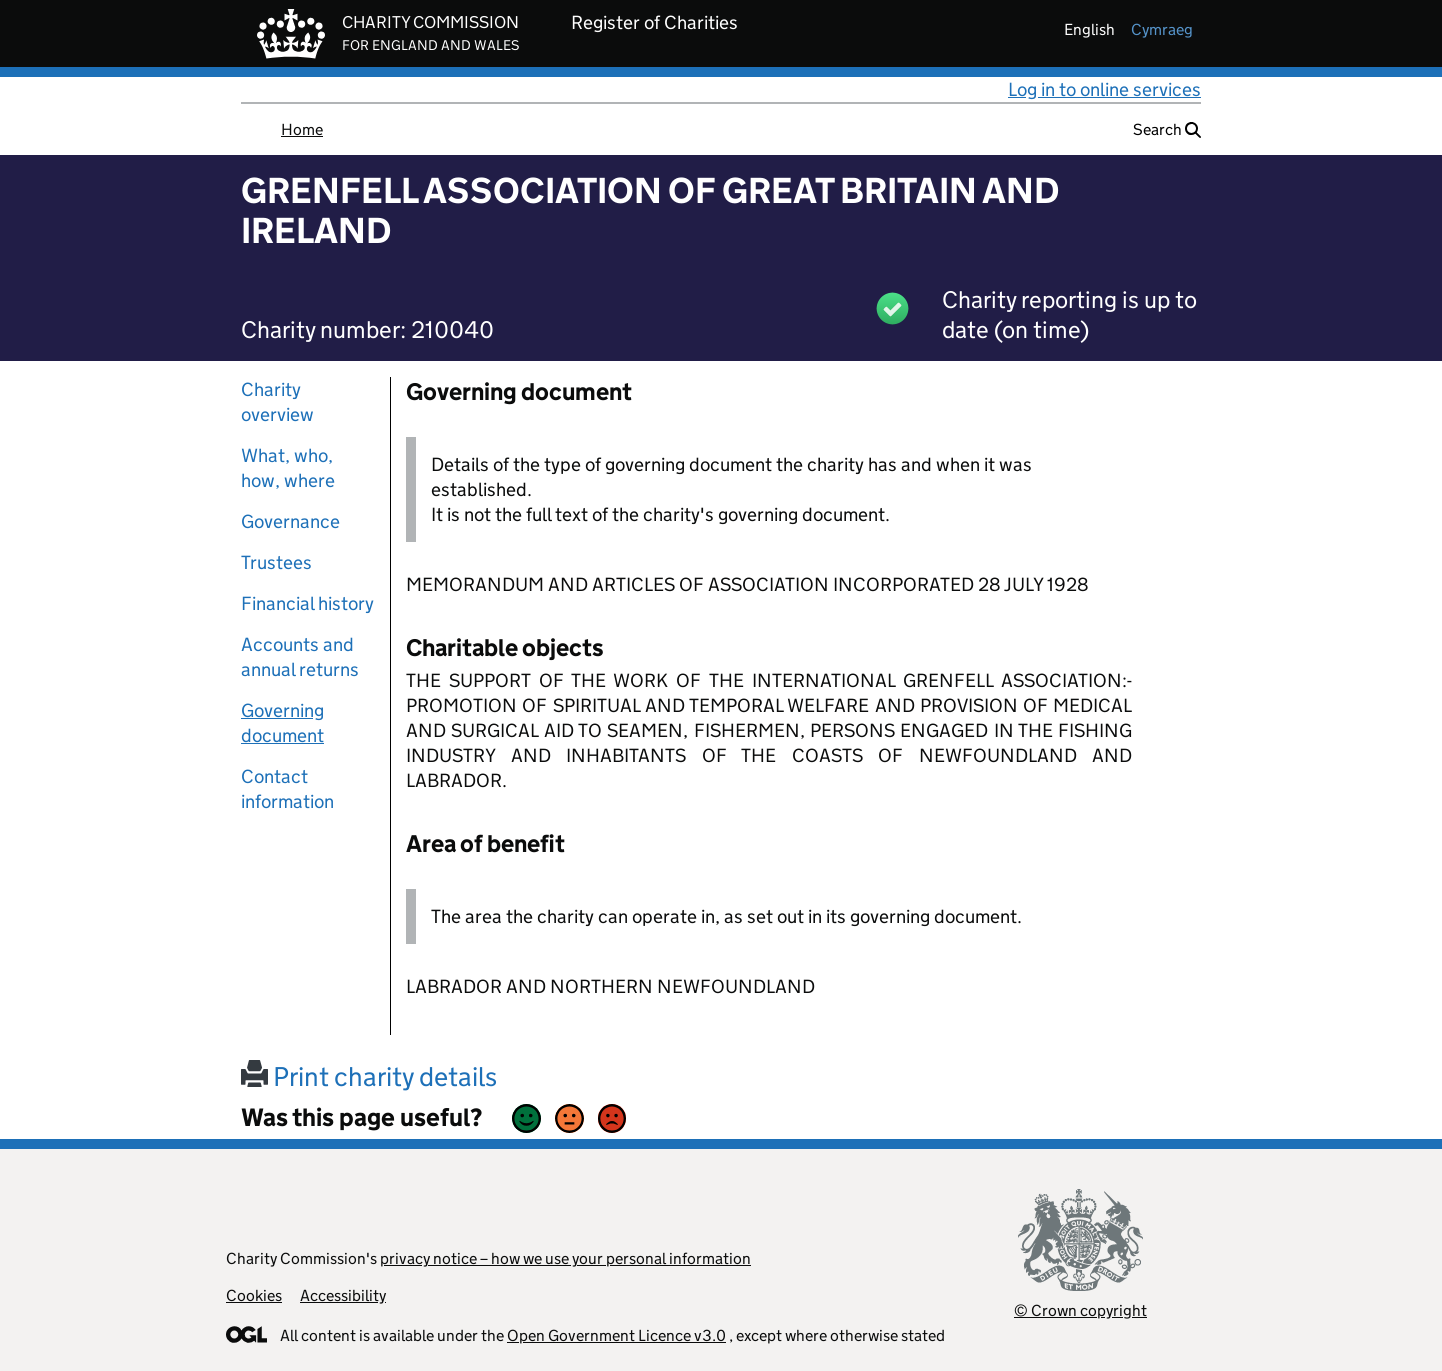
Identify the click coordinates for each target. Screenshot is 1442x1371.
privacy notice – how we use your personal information (565, 1258)
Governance (290, 521)
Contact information (287, 789)
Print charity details (369, 1076)
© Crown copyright (1080, 1310)
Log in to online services (1104, 89)
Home (302, 129)
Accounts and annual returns (300, 657)
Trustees (276, 562)
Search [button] (1167, 129)
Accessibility (343, 1295)
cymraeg (1162, 29)
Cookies (254, 1295)
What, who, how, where (288, 468)
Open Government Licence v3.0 (616, 1335)
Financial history (307, 603)
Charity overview (277, 402)
